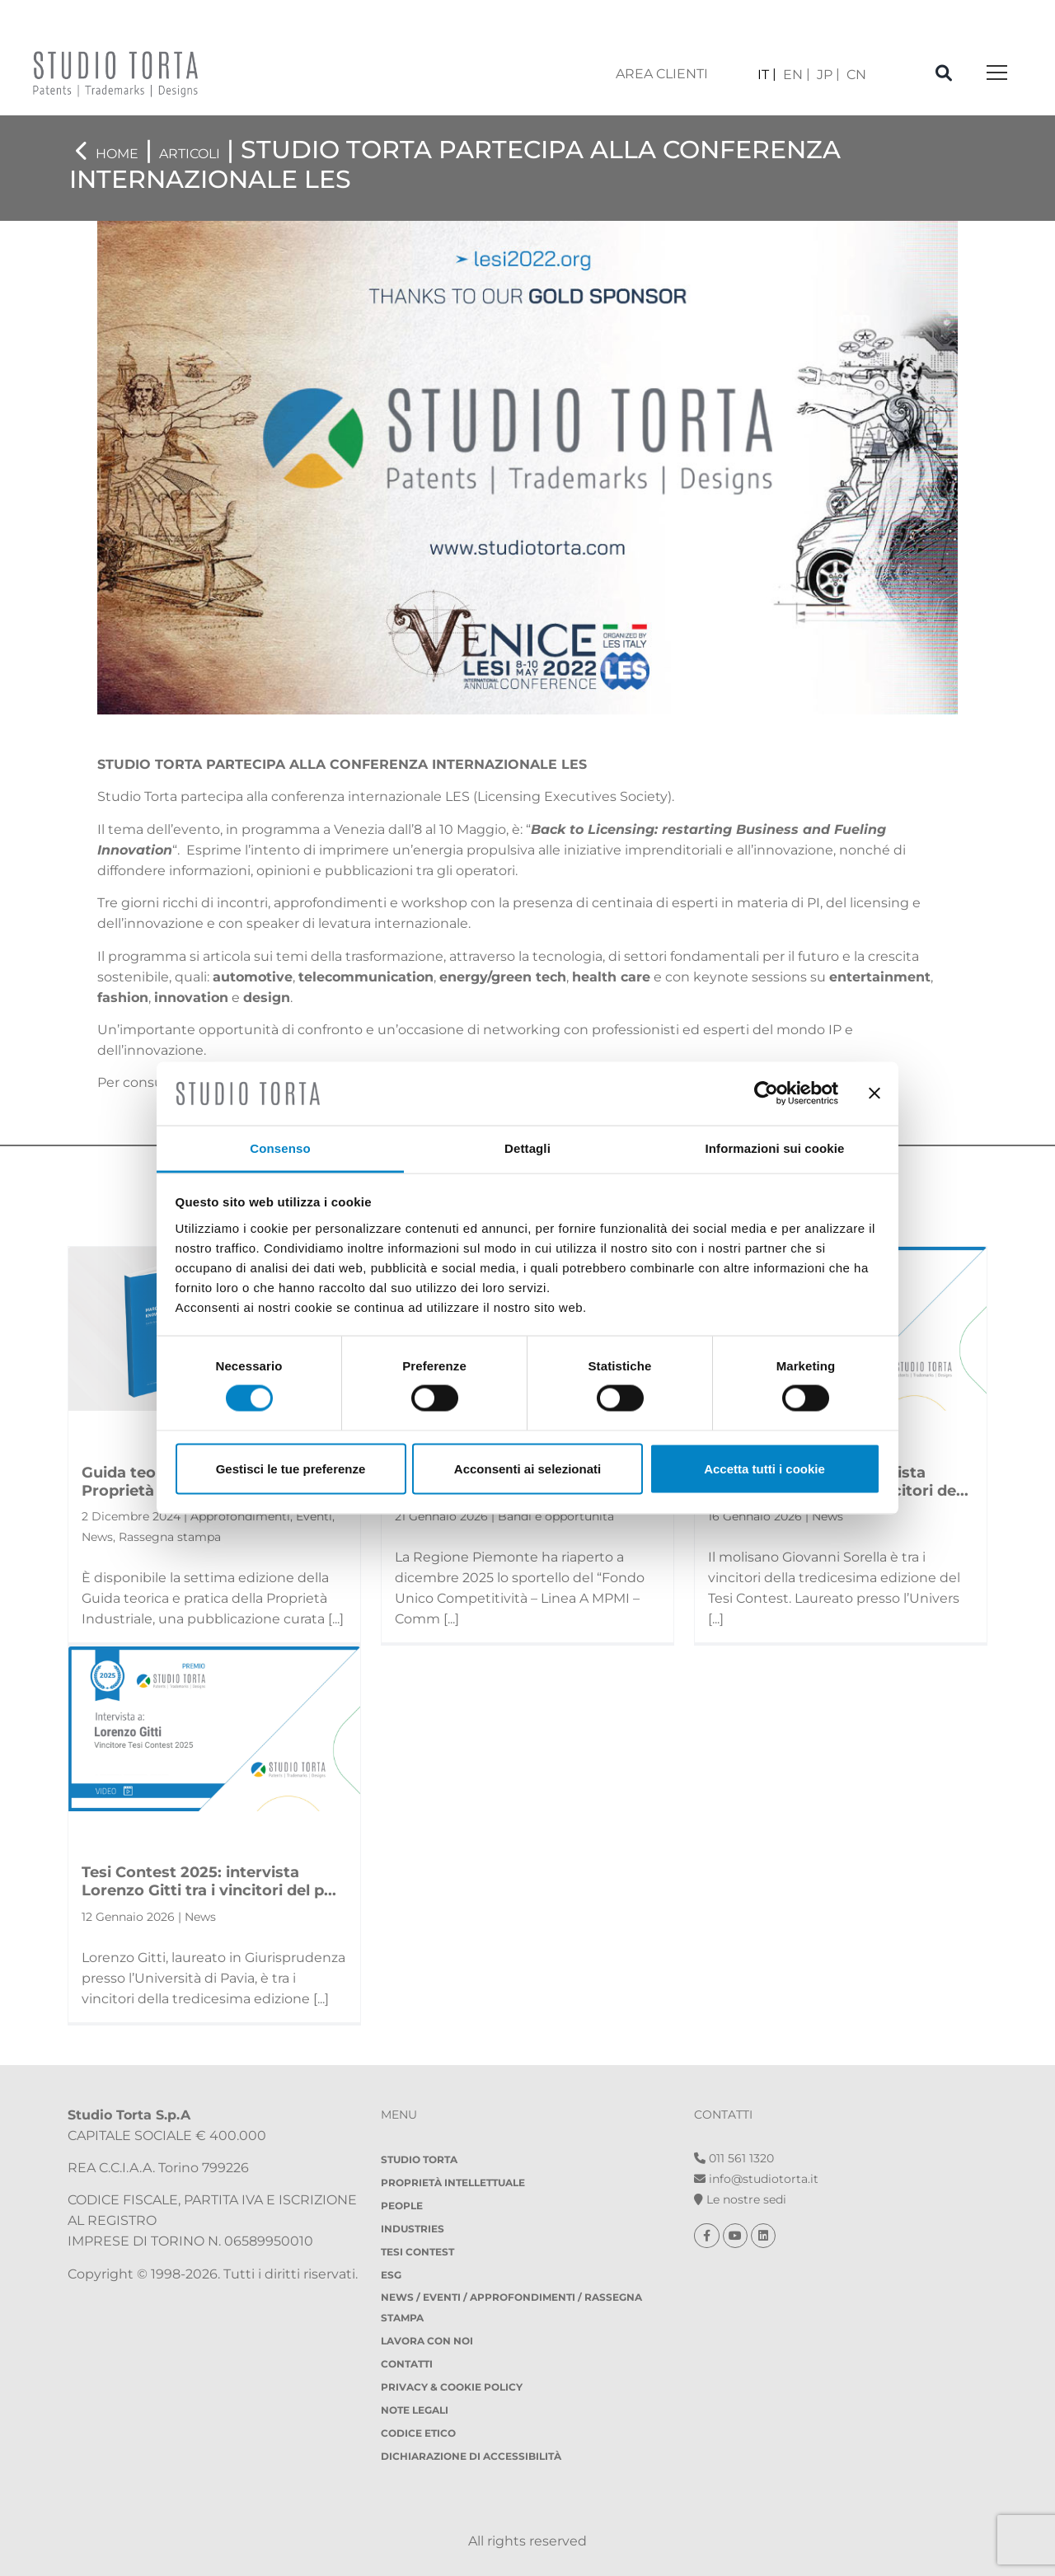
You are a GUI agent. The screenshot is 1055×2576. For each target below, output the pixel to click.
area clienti (662, 74)
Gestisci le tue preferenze (291, 1468)
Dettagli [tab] (527, 1147)
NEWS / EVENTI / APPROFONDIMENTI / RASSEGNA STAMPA (511, 2307)
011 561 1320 (734, 2158)
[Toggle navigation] (997, 73)
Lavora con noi (427, 2341)
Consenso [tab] (280, 1147)
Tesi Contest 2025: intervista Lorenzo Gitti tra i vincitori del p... (209, 1881)
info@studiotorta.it (756, 2178)
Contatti (407, 2364)
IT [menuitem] (763, 74)
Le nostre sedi (740, 2199)
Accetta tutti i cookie (764, 1468)
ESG (391, 2275)
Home (117, 154)
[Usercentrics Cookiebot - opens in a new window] (766, 1093)
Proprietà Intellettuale (453, 2182)
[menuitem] (767, 75)
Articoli (189, 154)
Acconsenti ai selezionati (527, 1468)
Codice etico (418, 2433)
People (402, 2205)
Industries (412, 2228)
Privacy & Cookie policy (452, 2387)
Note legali (414, 2410)
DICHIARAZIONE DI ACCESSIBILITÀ (471, 2456)
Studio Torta (419, 2159)
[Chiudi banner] (874, 1093)
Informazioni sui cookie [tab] (775, 1147)
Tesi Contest (417, 2252)
